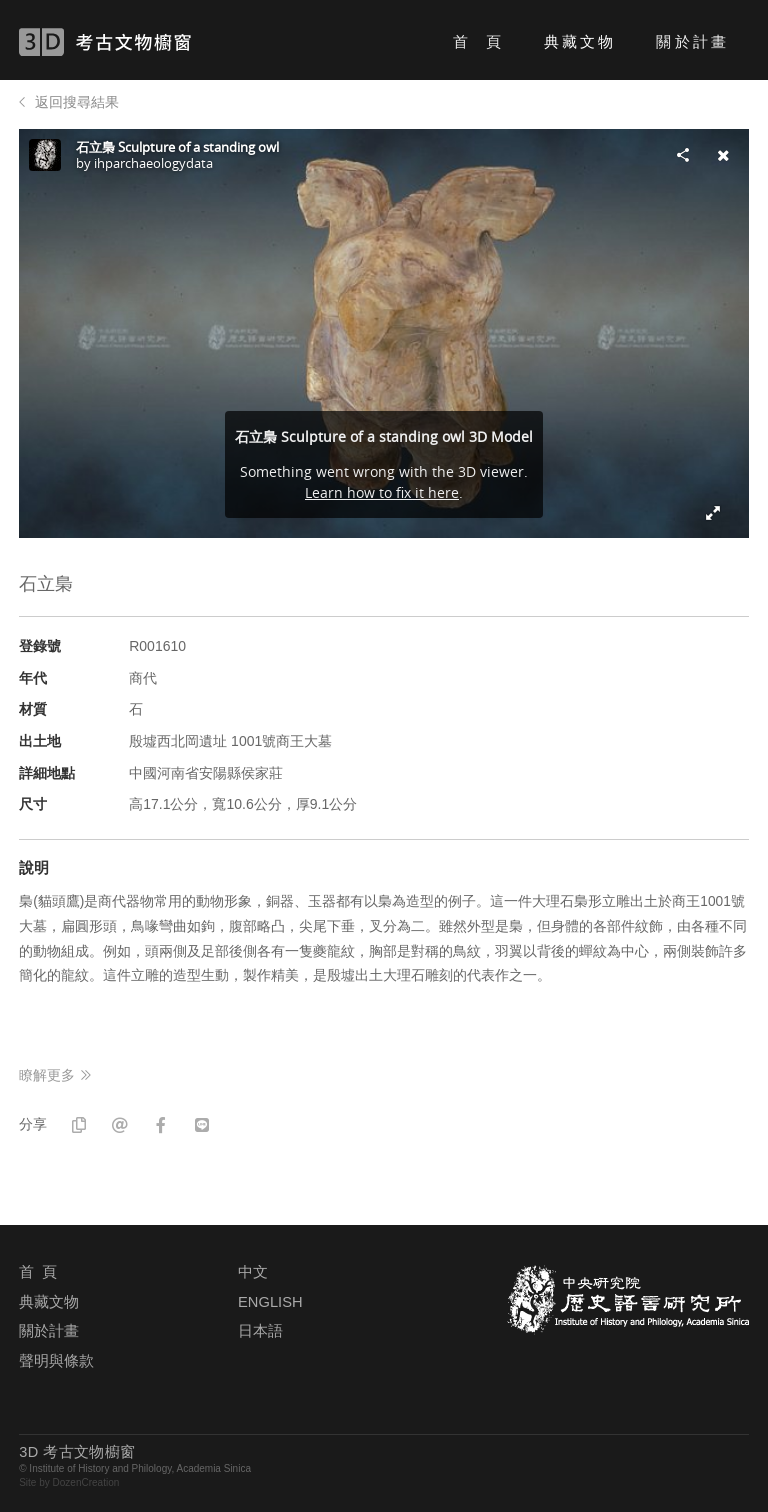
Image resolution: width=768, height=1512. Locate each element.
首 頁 (478, 41)
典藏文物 (580, 41)
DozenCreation (86, 1482)
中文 (253, 1272)
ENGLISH (270, 1302)
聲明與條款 (56, 1361)
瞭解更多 (47, 1075)
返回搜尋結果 (77, 102)
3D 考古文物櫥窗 (134, 42)
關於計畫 (692, 41)
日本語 (260, 1331)
